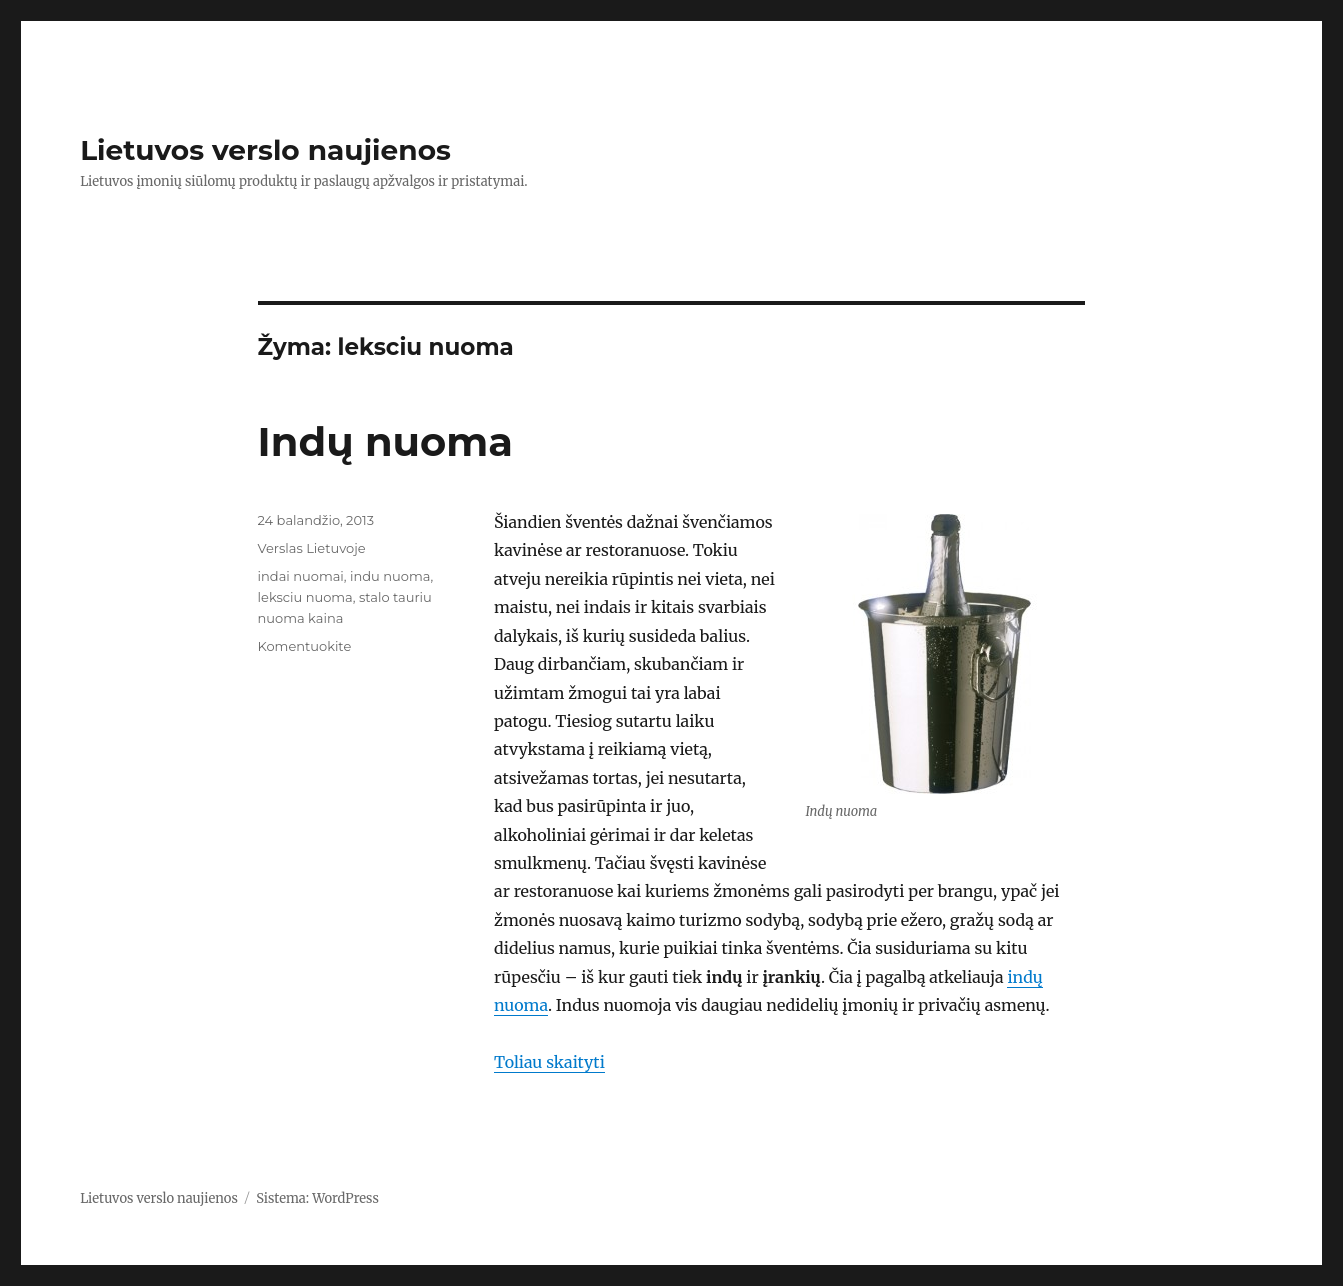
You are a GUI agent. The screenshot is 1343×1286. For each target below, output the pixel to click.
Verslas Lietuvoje (312, 548)
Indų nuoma (385, 441)
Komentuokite (305, 646)
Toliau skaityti (549, 1062)
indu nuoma (390, 576)
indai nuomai (301, 576)
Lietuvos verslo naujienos (265, 150)
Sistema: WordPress (317, 1198)
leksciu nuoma (305, 597)
